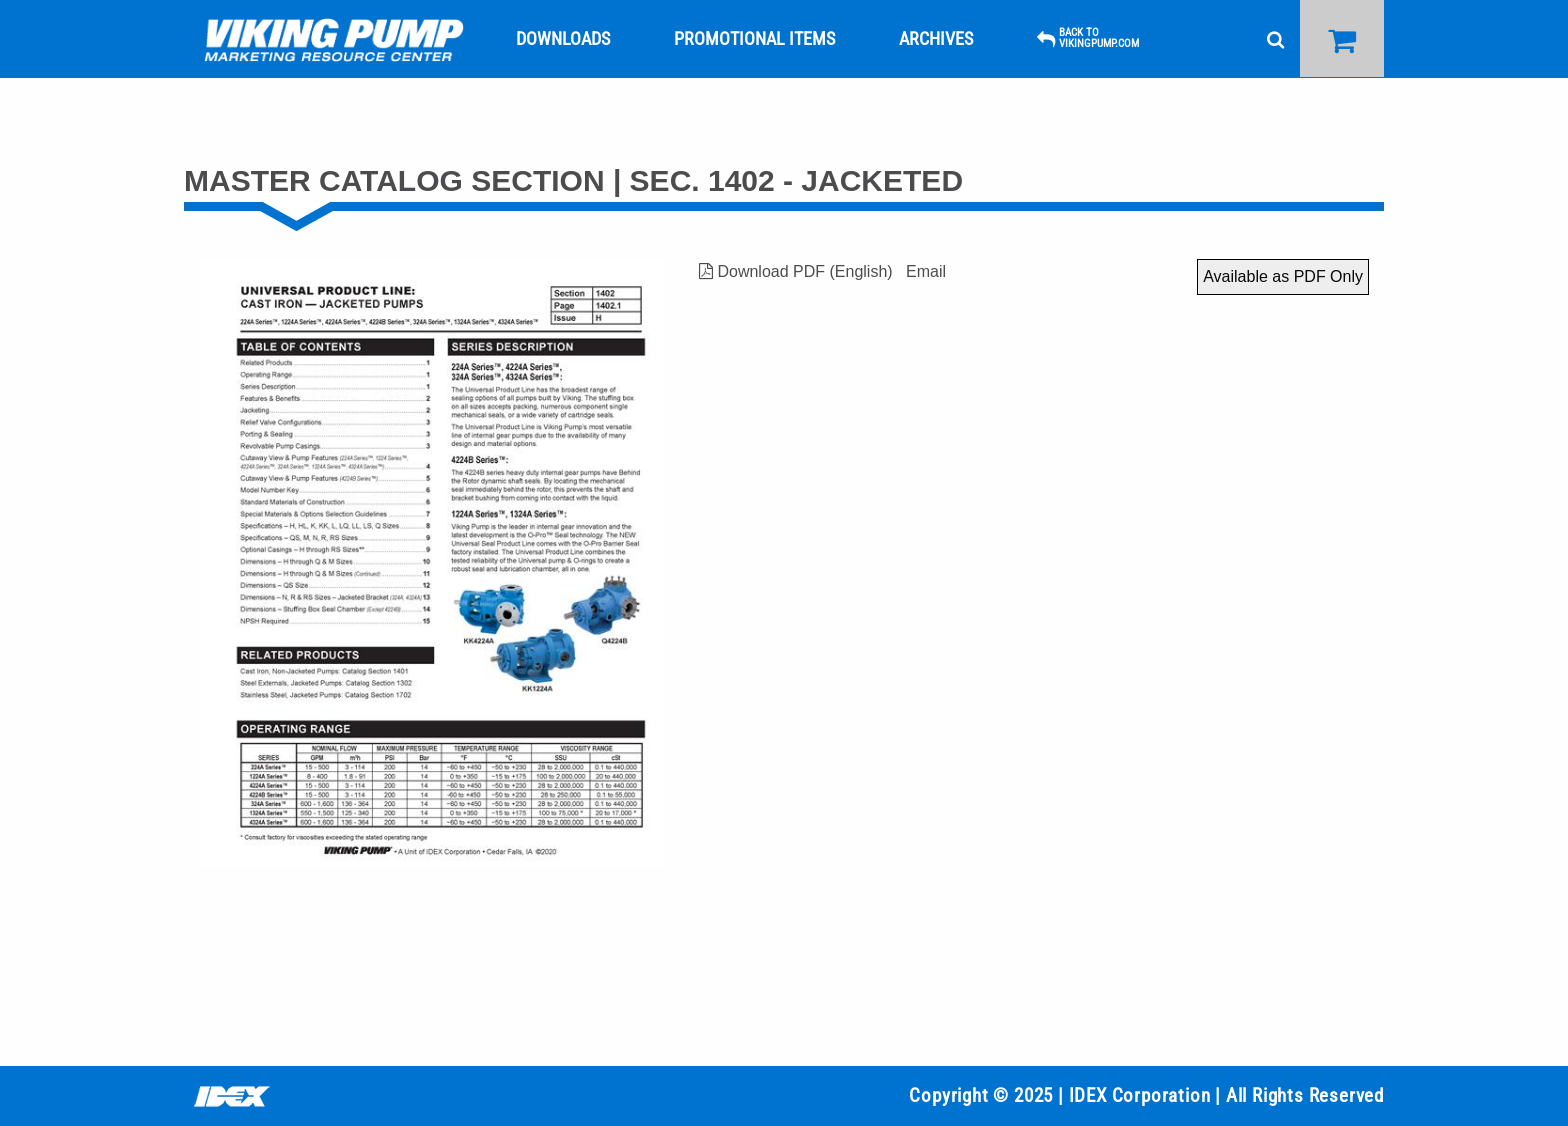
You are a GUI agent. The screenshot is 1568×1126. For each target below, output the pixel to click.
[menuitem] (334, 39)
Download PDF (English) (796, 271)
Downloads (563, 38)
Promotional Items (754, 38)
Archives (936, 38)
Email (926, 271)
